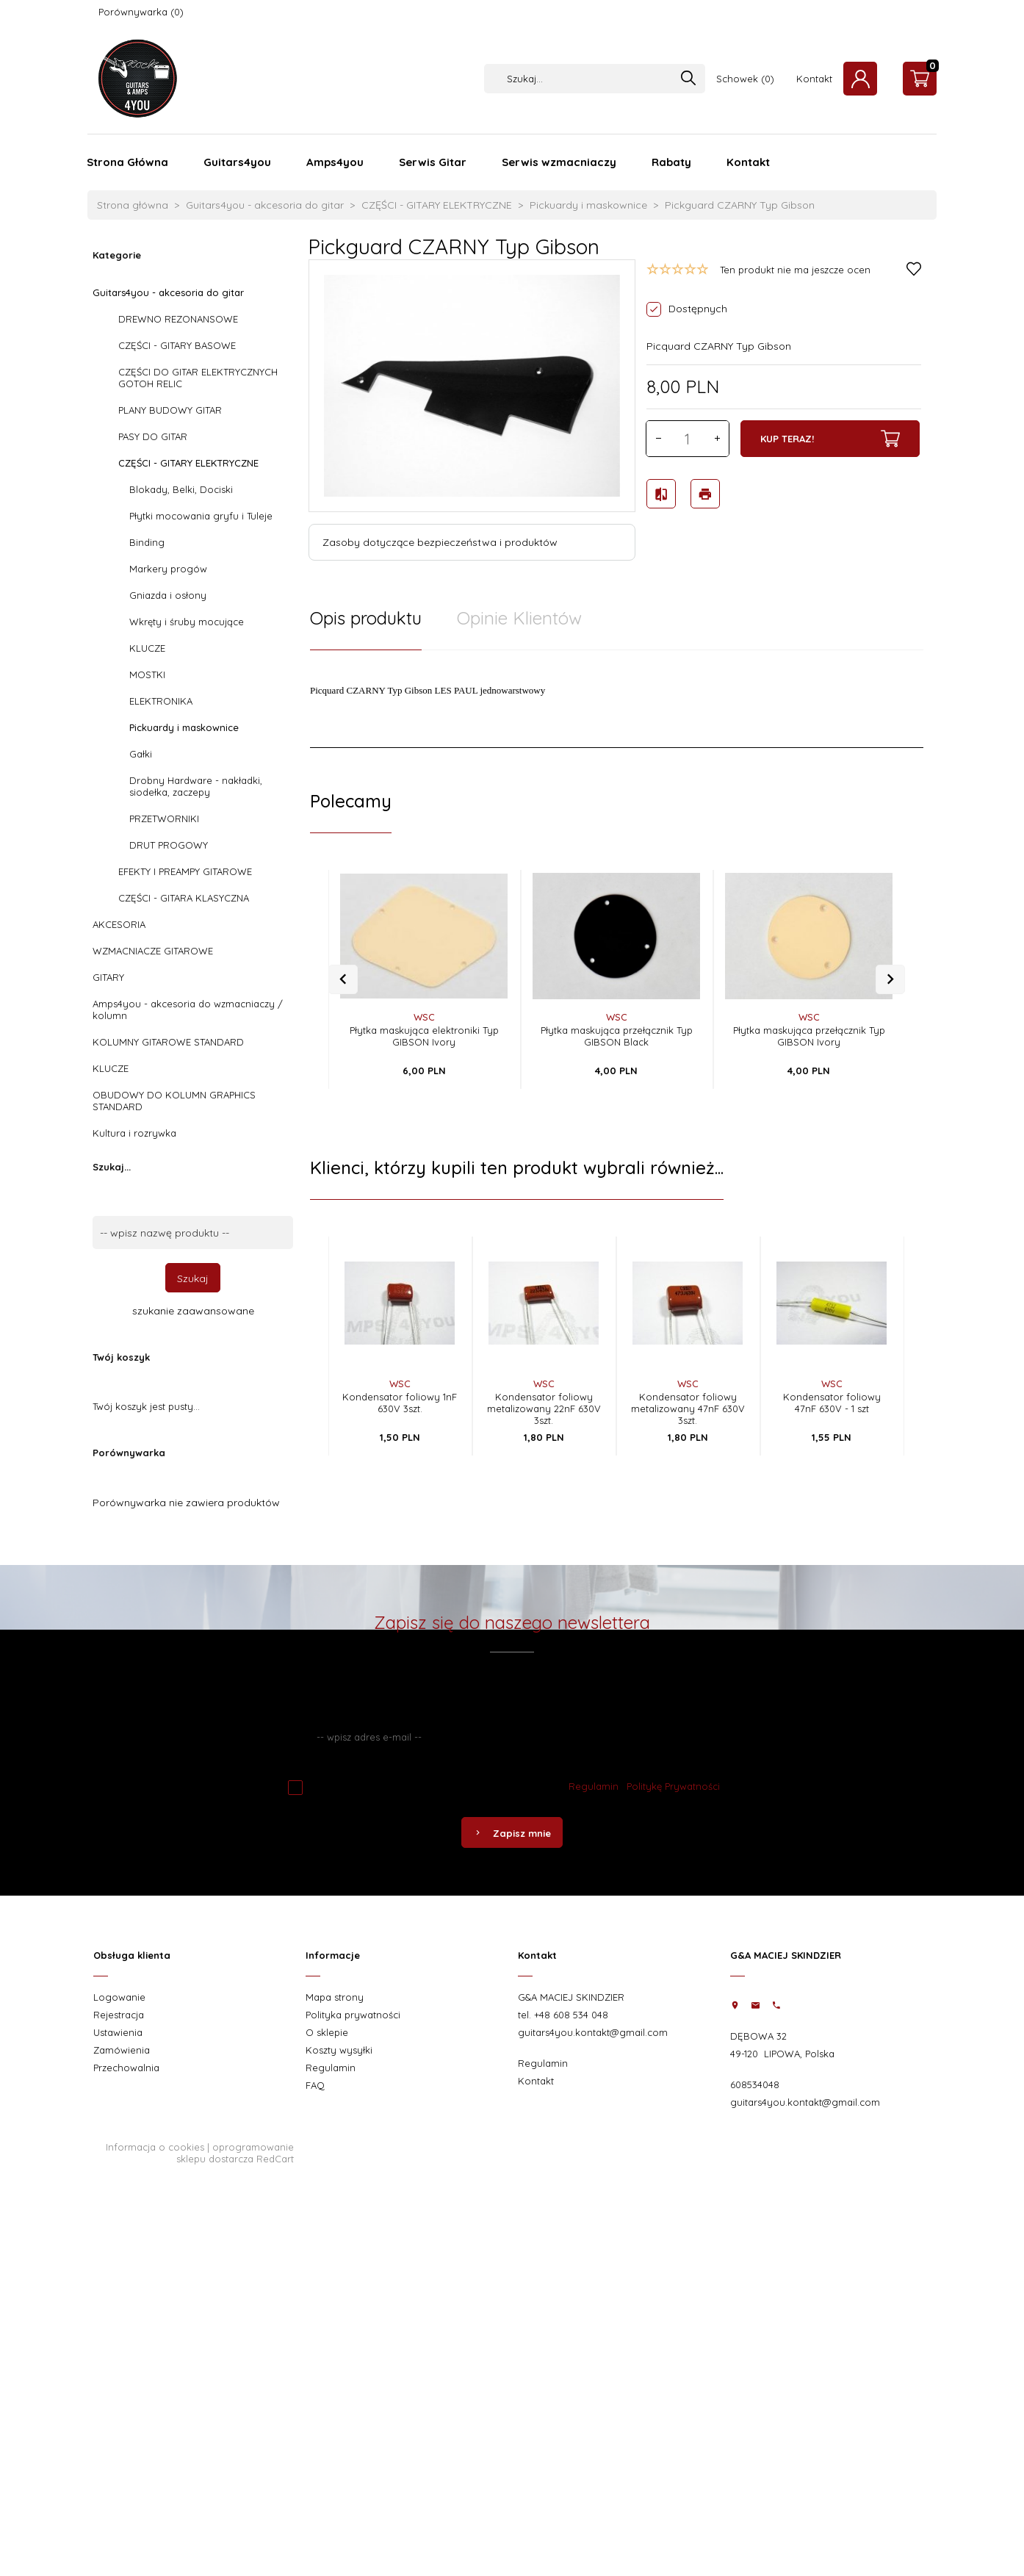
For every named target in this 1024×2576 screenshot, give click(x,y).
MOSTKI (147, 674)
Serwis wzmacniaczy (559, 162)
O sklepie (327, 2032)
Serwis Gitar (432, 162)
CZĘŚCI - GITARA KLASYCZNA (183, 898)
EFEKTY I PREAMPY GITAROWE (185, 871)
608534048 (754, 2084)
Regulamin (594, 1786)
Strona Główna (127, 162)
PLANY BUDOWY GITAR (170, 410)
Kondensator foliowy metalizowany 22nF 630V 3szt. (544, 1408)
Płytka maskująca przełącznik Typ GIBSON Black (617, 1036)
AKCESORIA (119, 924)
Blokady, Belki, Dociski (181, 489)
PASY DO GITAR (152, 436)
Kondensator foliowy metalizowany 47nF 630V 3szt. (688, 1408)
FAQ (315, 2085)
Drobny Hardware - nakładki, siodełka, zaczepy (195, 786)
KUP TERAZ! (830, 438)
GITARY (108, 977)
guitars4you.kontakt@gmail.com (593, 2032)
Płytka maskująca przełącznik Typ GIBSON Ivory (809, 1036)
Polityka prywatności (353, 2015)
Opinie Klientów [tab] (519, 618)
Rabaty (671, 162)
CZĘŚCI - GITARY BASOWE (177, 345)
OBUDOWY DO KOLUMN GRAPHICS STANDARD (174, 1100)
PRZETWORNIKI (164, 818)
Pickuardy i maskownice (184, 727)
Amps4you (335, 162)
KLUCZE (147, 648)
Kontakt (814, 78)
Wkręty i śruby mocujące (186, 621)
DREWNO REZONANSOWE (178, 319)
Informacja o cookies (155, 2147)
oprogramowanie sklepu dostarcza (235, 2153)
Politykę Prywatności (673, 1786)
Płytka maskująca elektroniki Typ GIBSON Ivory (424, 1036)
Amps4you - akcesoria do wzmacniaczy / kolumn (188, 1009)
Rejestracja (118, 2015)
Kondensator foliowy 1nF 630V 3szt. (399, 1402)
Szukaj (193, 1278)
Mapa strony (335, 1997)
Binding (147, 542)
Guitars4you (237, 162)
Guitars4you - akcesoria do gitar (168, 292)
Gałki (140, 754)
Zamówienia (121, 2050)
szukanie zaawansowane (193, 1310)
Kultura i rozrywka (134, 1133)
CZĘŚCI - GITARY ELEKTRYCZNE (188, 463)
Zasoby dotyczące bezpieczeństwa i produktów (440, 542)
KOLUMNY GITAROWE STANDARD (168, 1042)
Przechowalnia (126, 2067)
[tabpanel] (616, 699)
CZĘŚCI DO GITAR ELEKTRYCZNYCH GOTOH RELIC (198, 377)
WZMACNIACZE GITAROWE (153, 951)
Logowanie (119, 1997)
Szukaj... (112, 1167)
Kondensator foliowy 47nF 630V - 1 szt (832, 1402)
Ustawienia (118, 2032)
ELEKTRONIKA (160, 701)
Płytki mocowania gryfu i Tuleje (201, 516)
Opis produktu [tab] (366, 618)
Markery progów (168, 569)
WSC (424, 1017)
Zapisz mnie (512, 1833)
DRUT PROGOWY (168, 845)
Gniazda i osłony (167, 595)
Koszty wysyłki (339, 2050)
